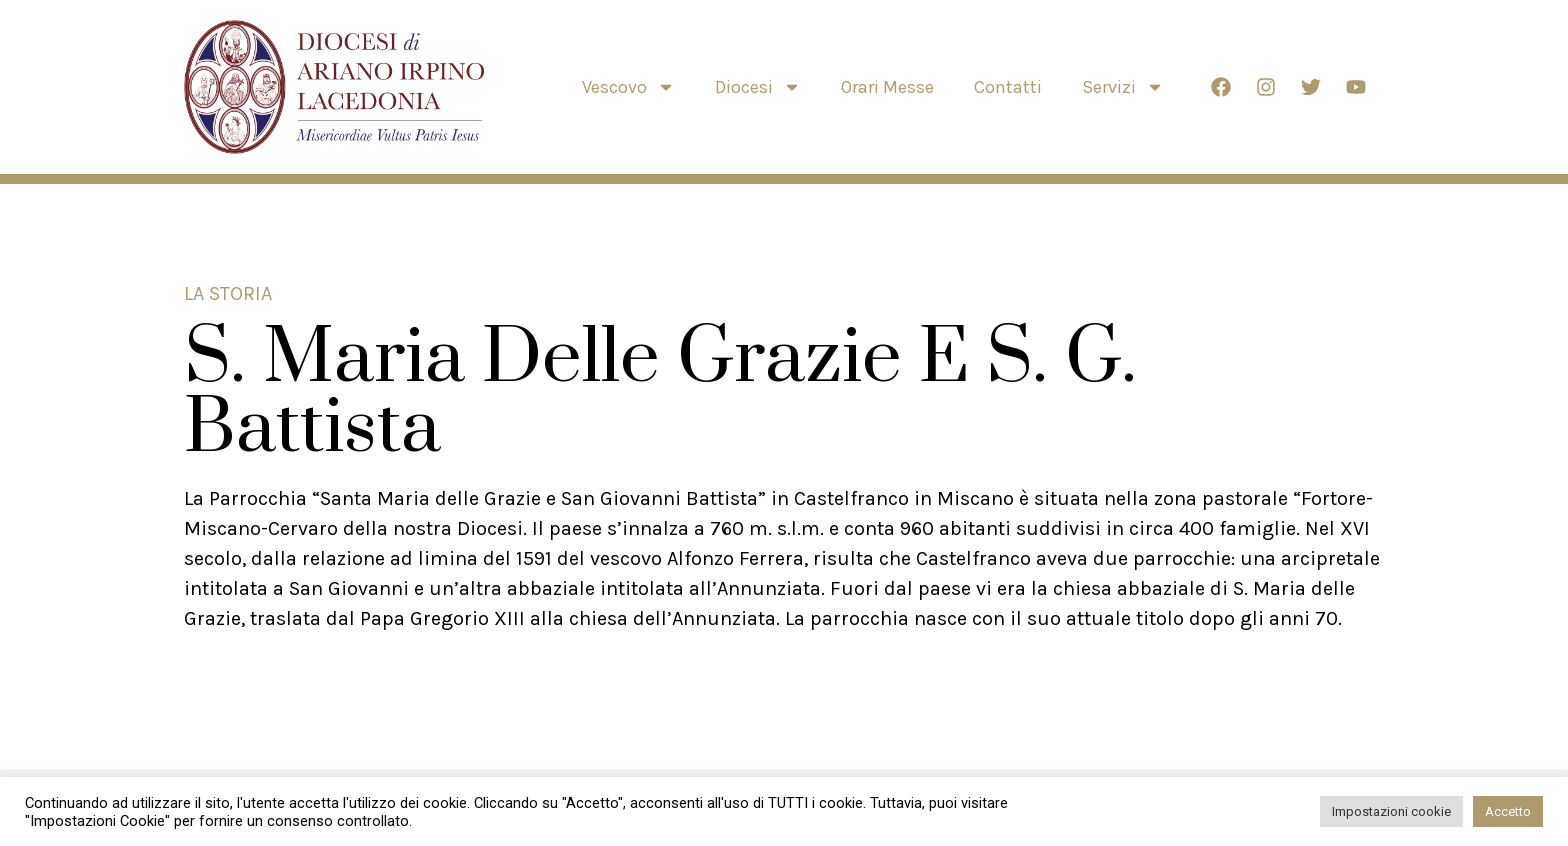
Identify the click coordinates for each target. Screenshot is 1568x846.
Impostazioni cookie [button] (1391, 811)
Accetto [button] (1508, 811)
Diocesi (758, 87)
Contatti (1008, 87)
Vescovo (628, 87)
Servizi (1123, 87)
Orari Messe (887, 87)
